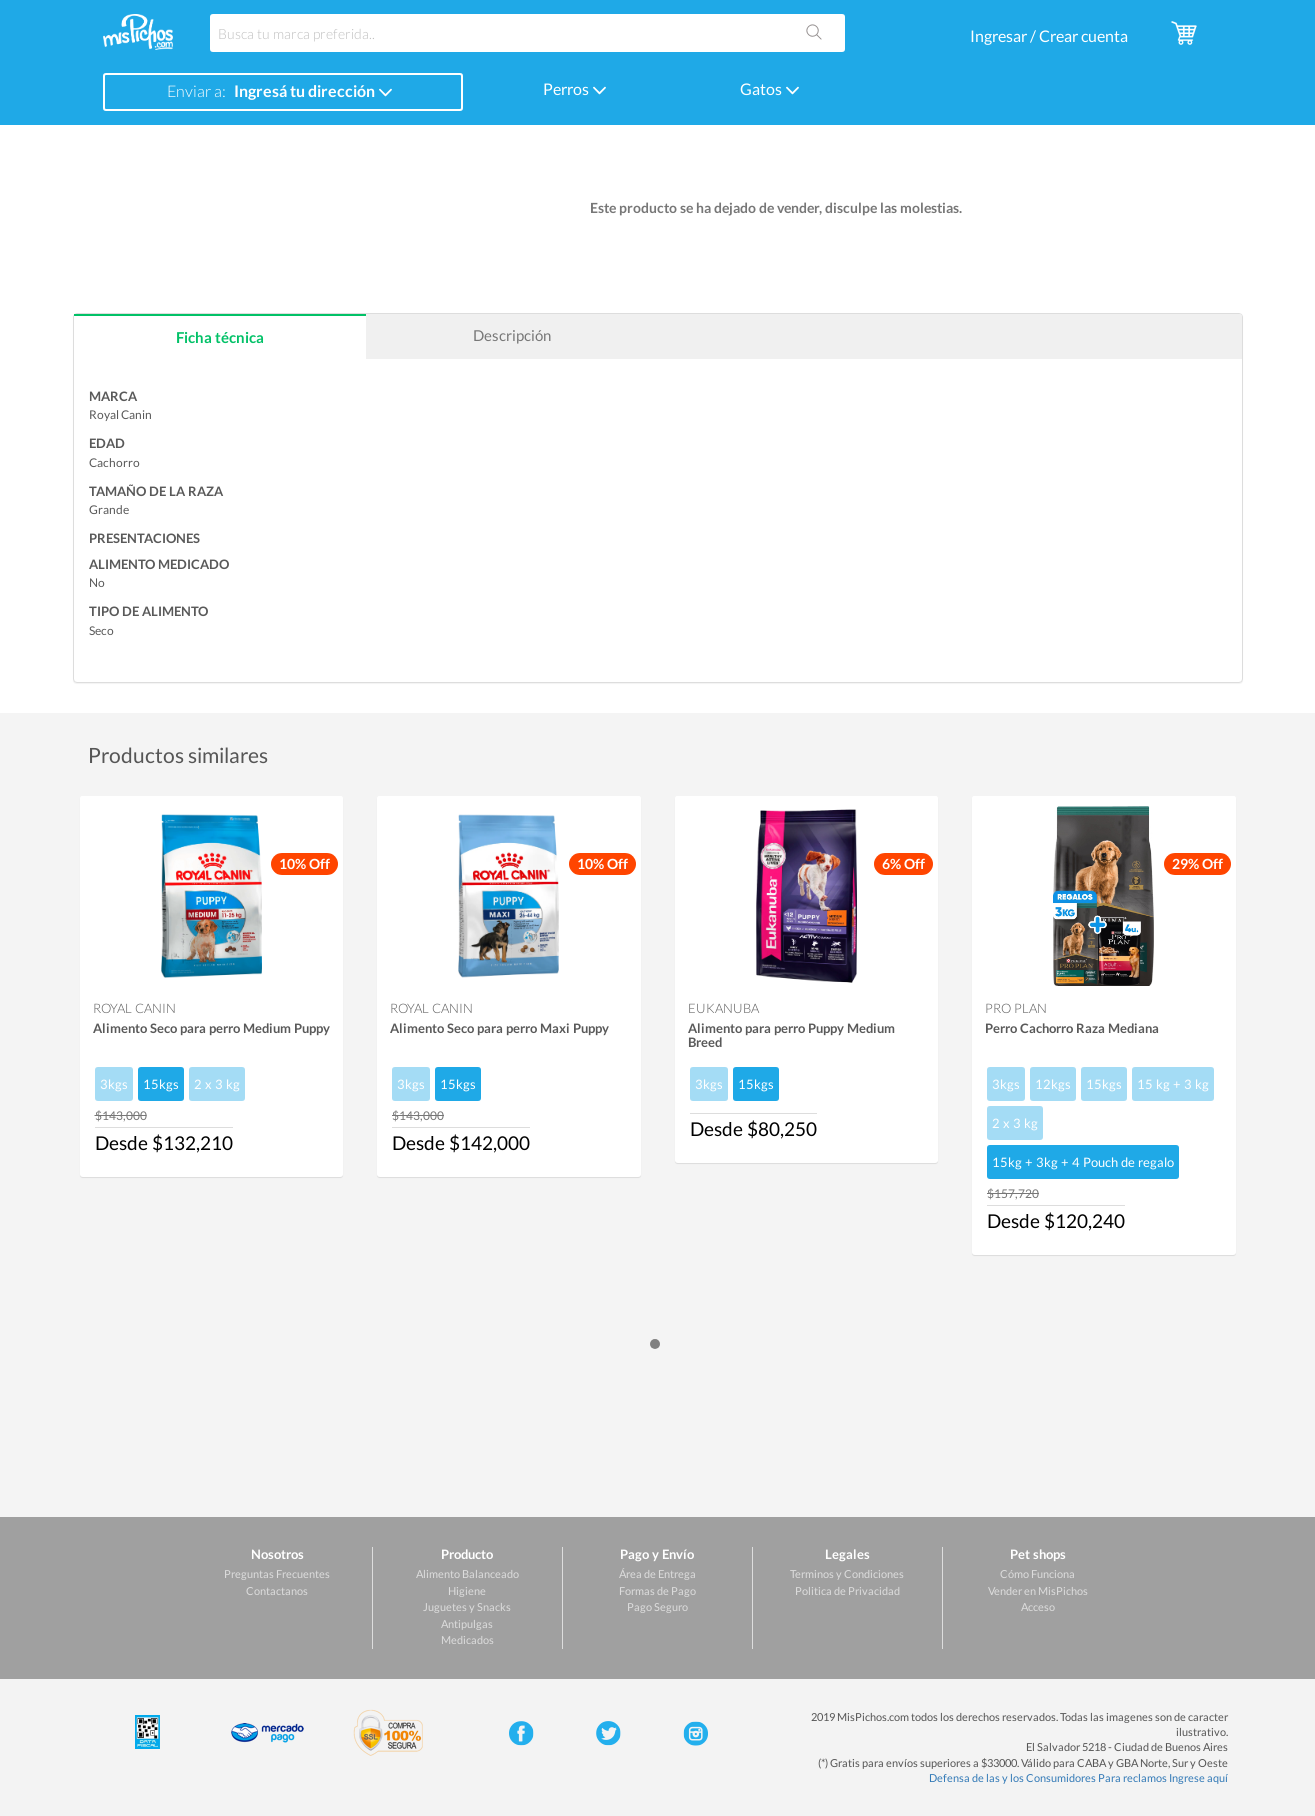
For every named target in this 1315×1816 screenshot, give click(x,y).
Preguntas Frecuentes (277, 1573)
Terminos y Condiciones (847, 1573)
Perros (575, 88)
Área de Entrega (657, 1573)
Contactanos (277, 1590)
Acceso (1038, 1606)
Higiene (467, 1590)
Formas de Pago (657, 1590)
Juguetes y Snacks (467, 1606)
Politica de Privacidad (847, 1590)
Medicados (467, 1639)
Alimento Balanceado (467, 1573)
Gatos (770, 88)
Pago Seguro (657, 1606)
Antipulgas (467, 1623)
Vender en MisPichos (1038, 1590)
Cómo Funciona (1037, 1573)
